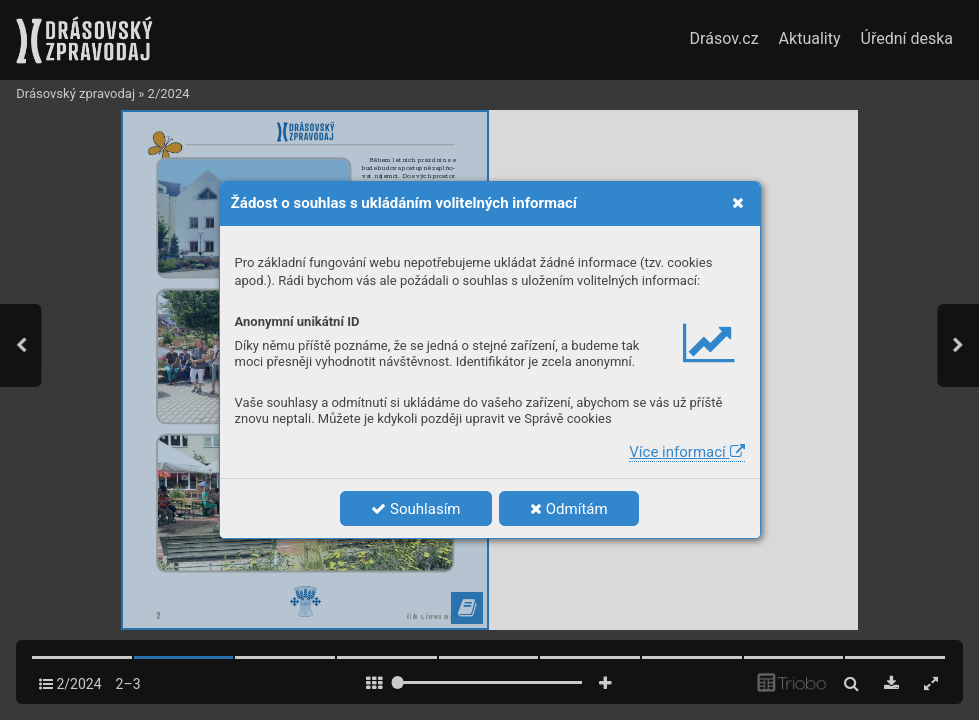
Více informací (686, 452)
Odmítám (569, 509)
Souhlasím (415, 509)
